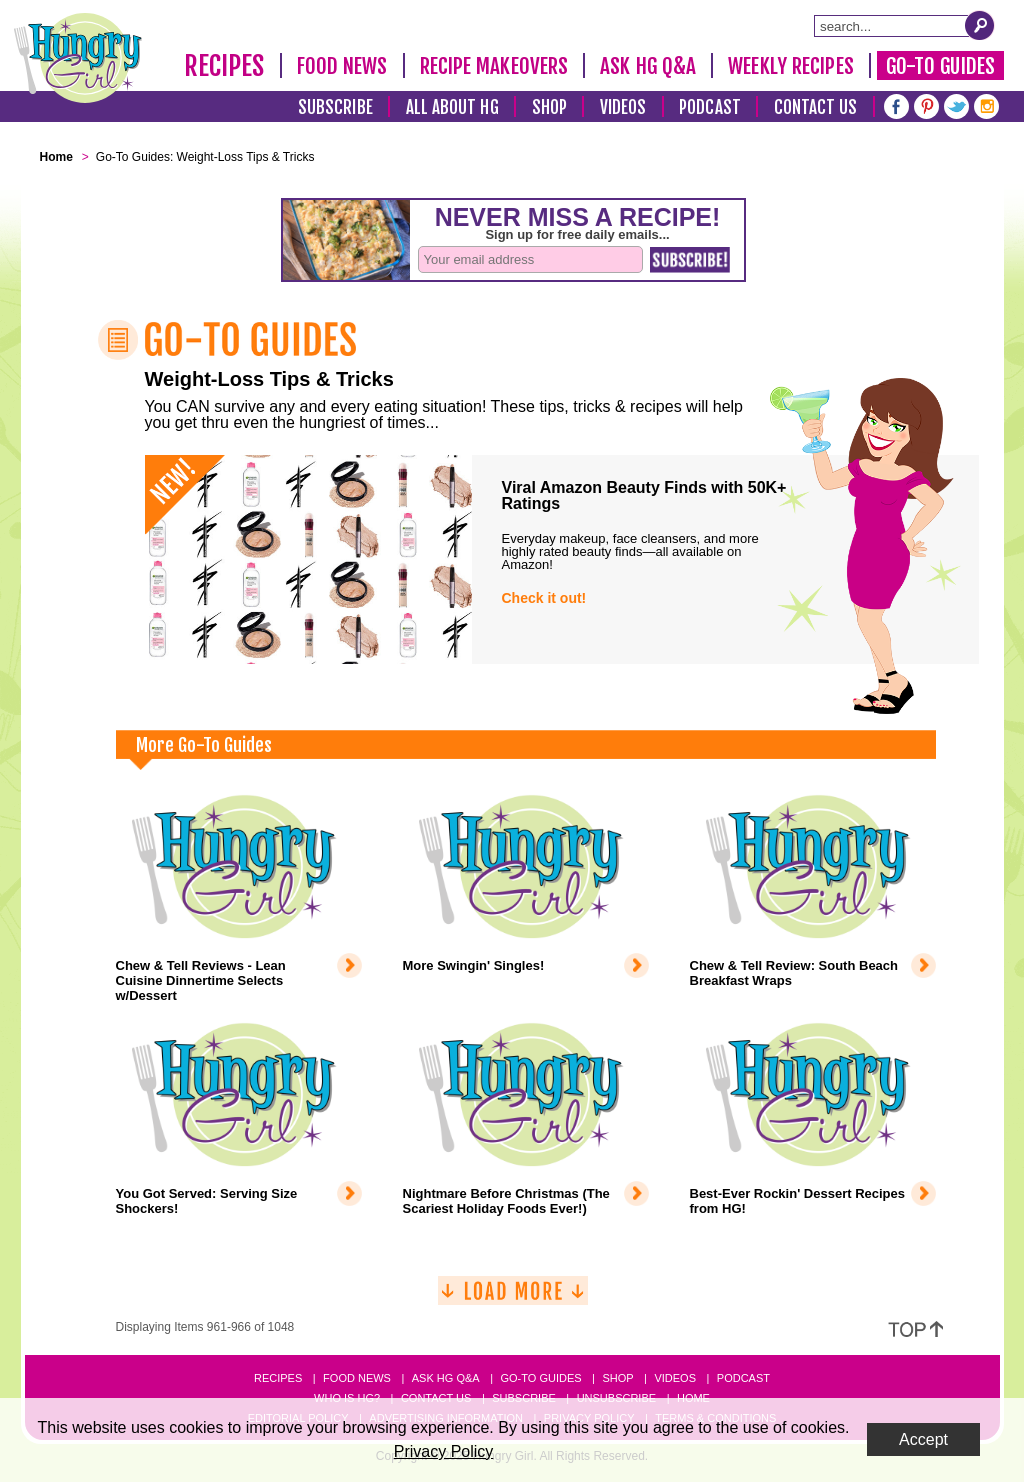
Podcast (710, 107)
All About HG (452, 107)
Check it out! (544, 598)
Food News (342, 66)
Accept (923, 1439)
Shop (549, 107)
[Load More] (513, 1298)
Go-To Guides (940, 66)
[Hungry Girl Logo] (78, 58)
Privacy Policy (444, 1451)
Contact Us (816, 107)
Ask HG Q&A (648, 66)
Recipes (224, 66)
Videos (623, 107)
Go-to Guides (540, 1378)
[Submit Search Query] (980, 25)
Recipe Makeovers (494, 66)
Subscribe (335, 107)
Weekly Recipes (790, 66)
